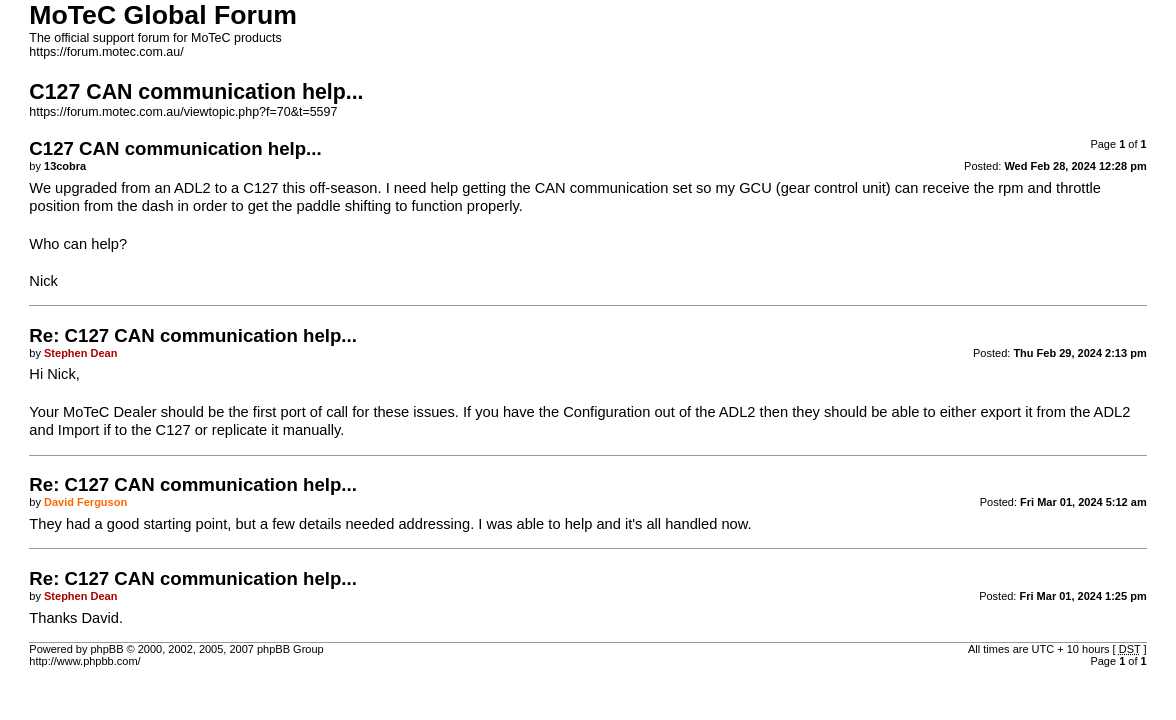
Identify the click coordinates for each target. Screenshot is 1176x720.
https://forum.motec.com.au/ (106, 52)
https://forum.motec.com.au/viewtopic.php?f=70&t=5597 (183, 112)
